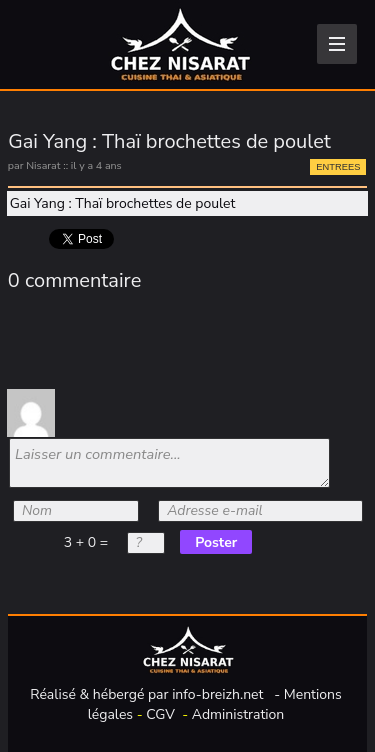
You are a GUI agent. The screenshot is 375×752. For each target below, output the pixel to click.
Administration (238, 714)
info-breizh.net (217, 694)
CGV (160, 714)
